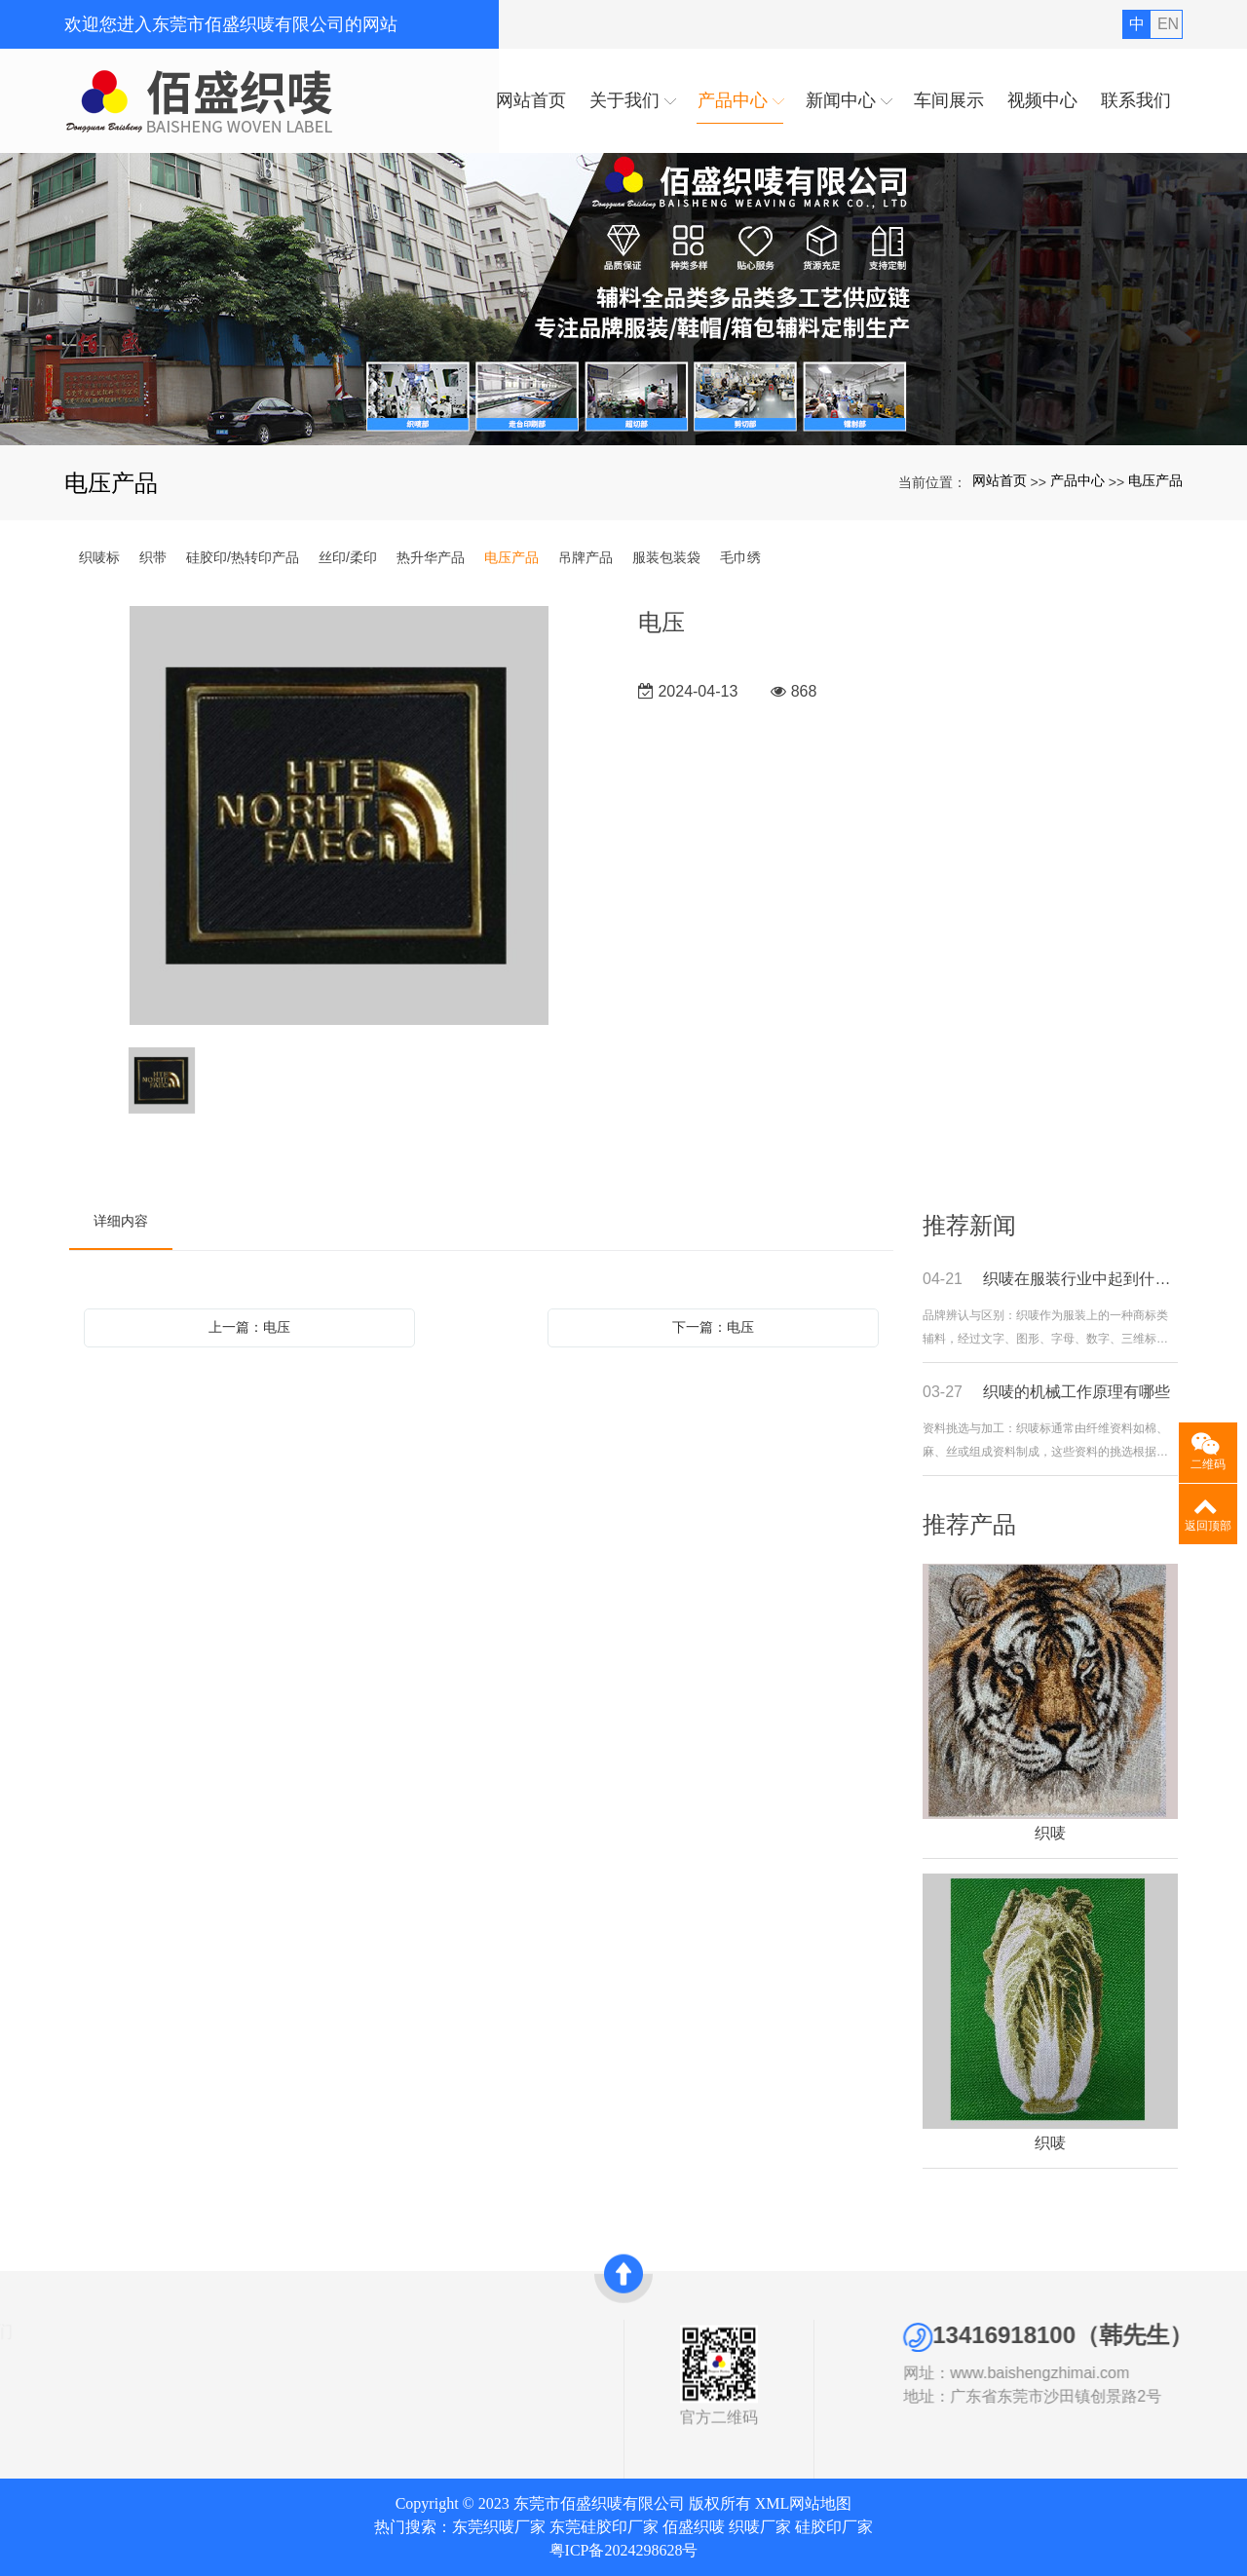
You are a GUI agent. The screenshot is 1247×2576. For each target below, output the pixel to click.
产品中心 (1077, 480)
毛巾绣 (740, 557)
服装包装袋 (666, 557)
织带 (153, 557)
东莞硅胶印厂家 (604, 2527)
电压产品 (1155, 480)
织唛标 (99, 557)
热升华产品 (431, 557)
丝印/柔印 (348, 557)
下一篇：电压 (713, 1327)
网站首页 (999, 480)
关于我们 (49, 2331)
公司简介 (41, 2358)
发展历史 (41, 2402)
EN (1168, 24)
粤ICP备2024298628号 (624, 2550)
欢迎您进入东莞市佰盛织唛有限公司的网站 (230, 24)
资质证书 (41, 2380)
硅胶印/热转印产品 (242, 557)
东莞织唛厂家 (499, 2527)
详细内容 (121, 1221)
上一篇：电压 (249, 1327)
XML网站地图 (803, 2503)
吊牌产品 (585, 557)
